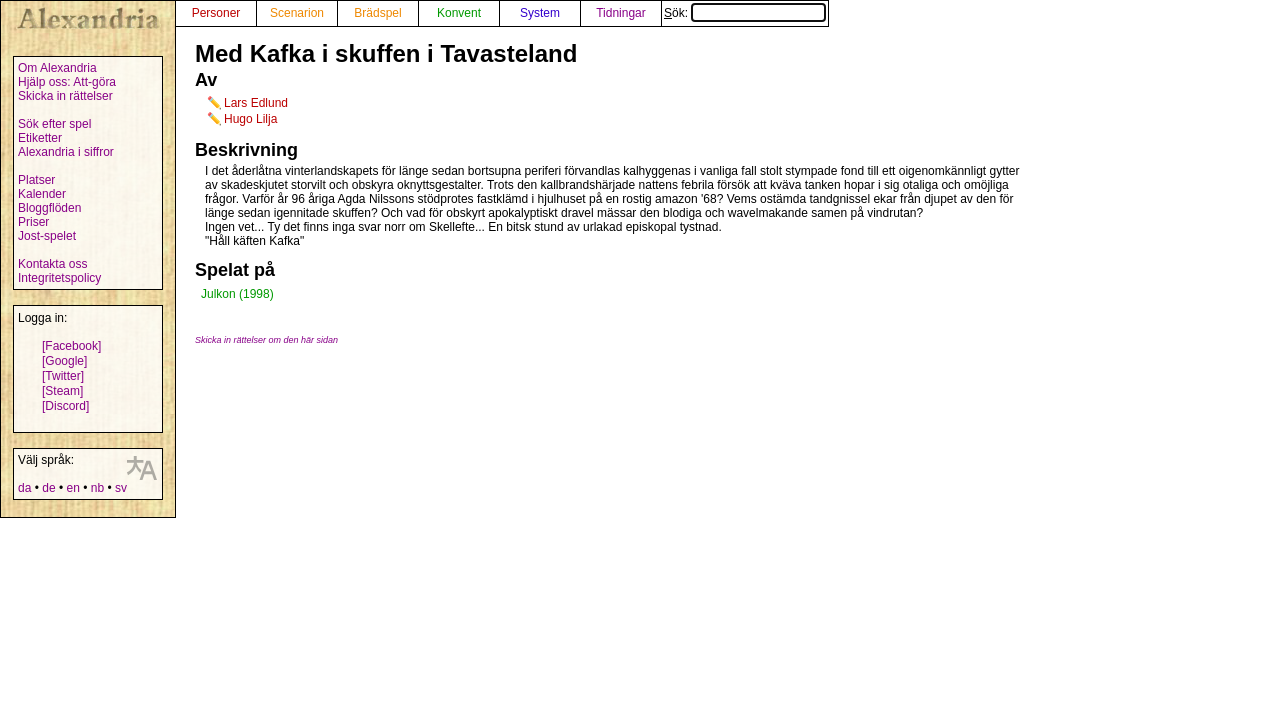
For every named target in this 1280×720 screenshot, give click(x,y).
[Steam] (62, 391)
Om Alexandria (57, 68)
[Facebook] (71, 346)
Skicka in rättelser (65, 96)
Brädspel (377, 13)
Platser (36, 180)
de (48, 488)
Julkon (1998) (237, 294)
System (540, 13)
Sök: (745, 13)
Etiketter (40, 138)
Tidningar (621, 13)
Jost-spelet (47, 236)
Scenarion (297, 13)
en (72, 488)
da (24, 488)
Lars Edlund (256, 103)
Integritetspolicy (59, 278)
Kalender (42, 194)
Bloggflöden (49, 208)
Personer (216, 13)
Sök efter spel (54, 124)
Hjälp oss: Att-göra (67, 82)
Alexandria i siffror (66, 152)
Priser (33, 222)
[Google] (64, 361)
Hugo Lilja (250, 119)
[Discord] (65, 406)
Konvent (459, 13)
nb (97, 488)
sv (121, 488)
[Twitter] (63, 376)
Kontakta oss (52, 264)
